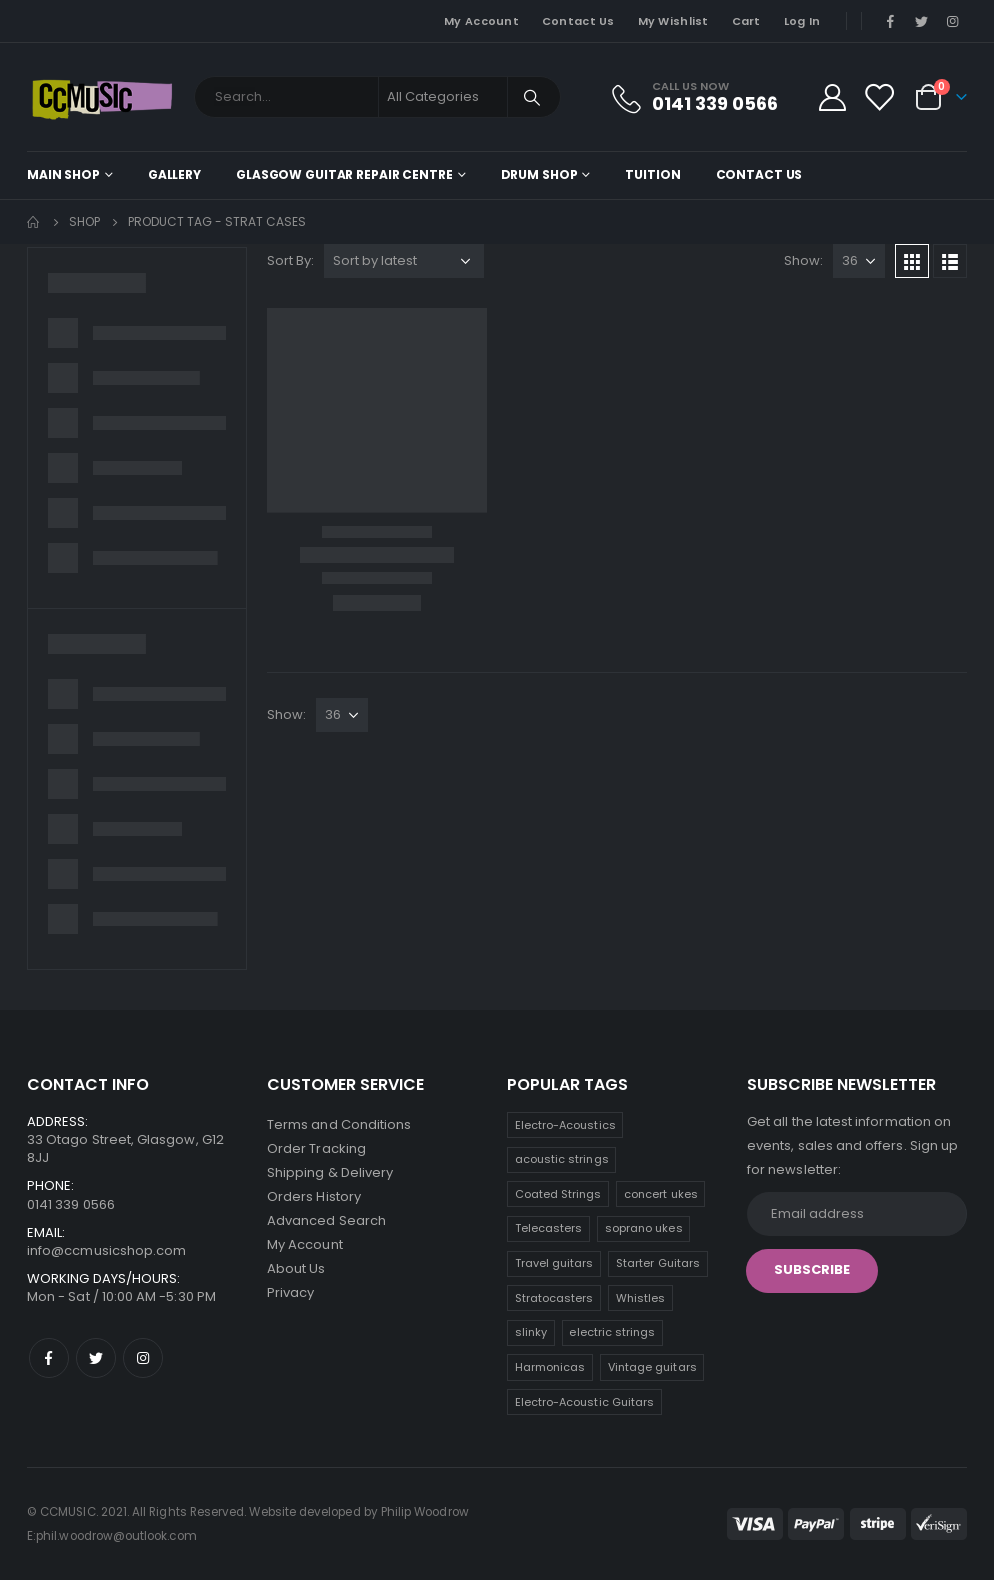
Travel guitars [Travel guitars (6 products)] (554, 1263)
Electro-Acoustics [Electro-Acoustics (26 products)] (565, 1125)
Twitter (96, 1358)
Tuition (652, 174)
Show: (803, 260)
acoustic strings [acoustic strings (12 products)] (562, 1159)
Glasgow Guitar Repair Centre (344, 174)
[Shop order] (404, 261)
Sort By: (290, 260)
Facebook (49, 1358)
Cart (746, 21)
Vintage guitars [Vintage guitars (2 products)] (652, 1367)
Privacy (290, 1292)
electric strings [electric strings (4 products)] (612, 1332)
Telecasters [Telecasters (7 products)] (549, 1228)
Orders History (314, 1196)
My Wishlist (673, 21)
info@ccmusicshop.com (106, 1250)
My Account (481, 21)
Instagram (143, 1358)
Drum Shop (539, 174)
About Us (296, 1268)
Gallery (174, 174)
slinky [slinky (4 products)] (531, 1332)
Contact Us (578, 21)
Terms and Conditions (339, 1124)
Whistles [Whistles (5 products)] (641, 1298)
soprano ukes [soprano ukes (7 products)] (644, 1228)
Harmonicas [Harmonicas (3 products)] (550, 1367)
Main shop (63, 174)
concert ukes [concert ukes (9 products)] (661, 1194)
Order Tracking (316, 1148)
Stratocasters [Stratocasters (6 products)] (554, 1298)
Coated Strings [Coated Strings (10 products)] (558, 1194)
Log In (802, 21)
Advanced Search (326, 1220)
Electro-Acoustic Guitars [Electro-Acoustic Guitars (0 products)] (585, 1402)
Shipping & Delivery (330, 1172)
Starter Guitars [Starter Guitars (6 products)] (658, 1263)
